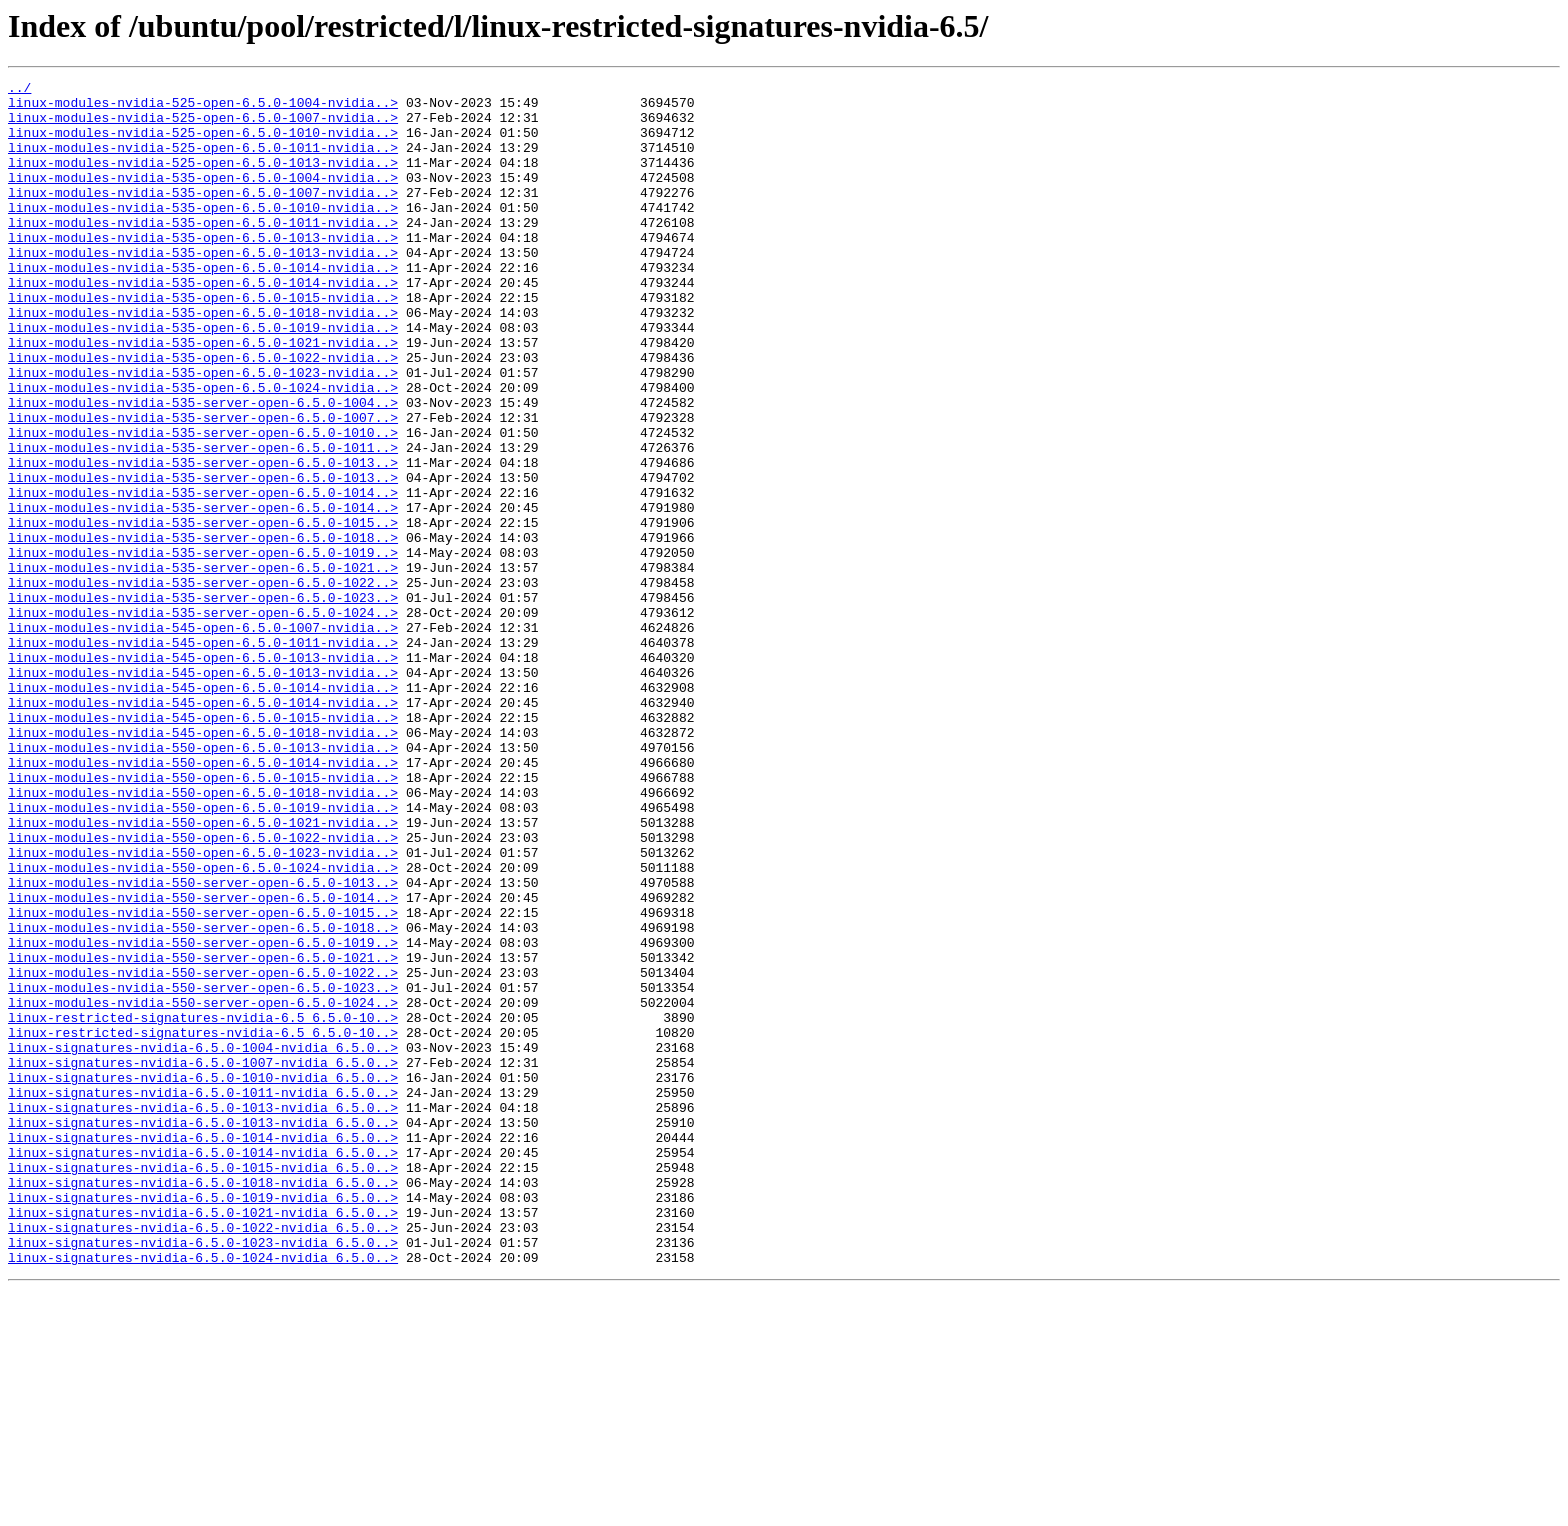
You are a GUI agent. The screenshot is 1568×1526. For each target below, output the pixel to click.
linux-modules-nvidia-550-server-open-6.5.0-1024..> (203, 1188)
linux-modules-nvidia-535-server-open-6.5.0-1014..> (203, 576)
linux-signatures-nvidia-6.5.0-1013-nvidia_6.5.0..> (203, 1314)
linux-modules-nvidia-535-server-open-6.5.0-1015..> (203, 612)
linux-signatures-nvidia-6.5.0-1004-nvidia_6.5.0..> (203, 1242)
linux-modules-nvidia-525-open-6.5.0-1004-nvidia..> (203, 108)
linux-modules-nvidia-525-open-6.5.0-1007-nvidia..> (203, 126)
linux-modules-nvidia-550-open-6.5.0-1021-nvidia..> (203, 972)
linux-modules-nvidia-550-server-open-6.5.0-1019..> (203, 1116)
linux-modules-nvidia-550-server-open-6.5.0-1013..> (203, 1044)
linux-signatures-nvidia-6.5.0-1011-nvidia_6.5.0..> (203, 1296)
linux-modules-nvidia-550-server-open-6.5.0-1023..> (203, 1170)
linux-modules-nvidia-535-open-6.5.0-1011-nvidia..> (203, 252)
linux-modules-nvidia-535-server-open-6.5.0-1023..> (203, 702)
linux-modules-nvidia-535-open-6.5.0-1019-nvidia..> (203, 378)
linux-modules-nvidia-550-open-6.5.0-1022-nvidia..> (203, 990)
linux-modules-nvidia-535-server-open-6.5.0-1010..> (203, 504)
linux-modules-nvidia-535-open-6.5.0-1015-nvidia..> (203, 342)
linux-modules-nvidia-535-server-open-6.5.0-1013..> (203, 540)
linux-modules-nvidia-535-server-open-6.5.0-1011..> (203, 522)
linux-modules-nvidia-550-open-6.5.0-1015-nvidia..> (203, 918)
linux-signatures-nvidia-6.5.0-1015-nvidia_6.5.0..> (203, 1386)
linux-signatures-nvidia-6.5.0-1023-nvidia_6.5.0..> (203, 1476)
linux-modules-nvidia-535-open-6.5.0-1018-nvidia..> (203, 360)
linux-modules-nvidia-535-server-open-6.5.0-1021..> (203, 666)
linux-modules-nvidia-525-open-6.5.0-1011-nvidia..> (203, 162)
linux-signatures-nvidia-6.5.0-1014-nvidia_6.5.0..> (203, 1350)
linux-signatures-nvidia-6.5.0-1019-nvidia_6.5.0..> (203, 1422)
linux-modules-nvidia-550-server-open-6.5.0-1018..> (203, 1098)
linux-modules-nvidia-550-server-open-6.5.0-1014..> (203, 1062)
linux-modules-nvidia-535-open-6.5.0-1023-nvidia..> (203, 432)
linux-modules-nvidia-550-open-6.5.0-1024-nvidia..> (203, 1026)
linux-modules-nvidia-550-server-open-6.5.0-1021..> (203, 1134)
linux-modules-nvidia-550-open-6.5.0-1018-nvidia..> (203, 936)
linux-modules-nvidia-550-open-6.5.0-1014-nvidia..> (203, 900)
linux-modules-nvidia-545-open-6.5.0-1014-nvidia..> (203, 810)
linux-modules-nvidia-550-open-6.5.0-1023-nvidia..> (203, 1008)
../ (19, 90)
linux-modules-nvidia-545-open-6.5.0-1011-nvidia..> (203, 756)
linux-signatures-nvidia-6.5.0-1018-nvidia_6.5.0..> (203, 1404)
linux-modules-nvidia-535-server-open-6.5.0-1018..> (203, 630)
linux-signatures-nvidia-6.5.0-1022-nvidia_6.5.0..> (203, 1458)
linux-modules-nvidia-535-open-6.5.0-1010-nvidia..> (203, 234)
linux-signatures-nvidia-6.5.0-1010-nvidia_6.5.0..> (203, 1278)
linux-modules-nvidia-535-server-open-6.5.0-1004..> (203, 468)
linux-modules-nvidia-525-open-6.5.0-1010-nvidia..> (203, 144)
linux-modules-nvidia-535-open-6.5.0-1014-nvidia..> (203, 306)
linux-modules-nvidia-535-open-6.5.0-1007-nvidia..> (203, 216)
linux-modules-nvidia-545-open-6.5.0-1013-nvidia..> (203, 774)
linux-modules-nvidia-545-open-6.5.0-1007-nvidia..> (203, 738)
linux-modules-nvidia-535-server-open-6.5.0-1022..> (203, 684)
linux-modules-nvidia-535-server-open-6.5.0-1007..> (203, 486)
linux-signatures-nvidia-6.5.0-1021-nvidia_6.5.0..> (203, 1440)
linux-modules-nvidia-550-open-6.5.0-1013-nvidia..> (203, 882)
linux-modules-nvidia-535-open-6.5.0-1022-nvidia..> (203, 414)
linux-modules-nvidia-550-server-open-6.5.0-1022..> (203, 1152)
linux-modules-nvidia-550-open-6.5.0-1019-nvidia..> (203, 954)
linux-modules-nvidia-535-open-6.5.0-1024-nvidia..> (203, 450)
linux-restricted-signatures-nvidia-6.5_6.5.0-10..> (203, 1206)
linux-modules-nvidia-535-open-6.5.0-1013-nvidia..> (203, 270)
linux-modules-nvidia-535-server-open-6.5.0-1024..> (203, 720)
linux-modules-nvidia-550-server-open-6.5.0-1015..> (203, 1080)
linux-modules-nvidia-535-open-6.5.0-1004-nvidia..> (203, 198)
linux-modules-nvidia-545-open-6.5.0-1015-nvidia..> (203, 846)
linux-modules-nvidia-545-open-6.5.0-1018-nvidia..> (203, 864)
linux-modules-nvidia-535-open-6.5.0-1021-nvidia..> (203, 396)
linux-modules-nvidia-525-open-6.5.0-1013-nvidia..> (203, 180)
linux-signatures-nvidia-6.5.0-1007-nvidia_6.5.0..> (203, 1260)
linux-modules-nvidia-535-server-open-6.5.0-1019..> (203, 648)
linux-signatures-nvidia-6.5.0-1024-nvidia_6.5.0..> (203, 1494)
